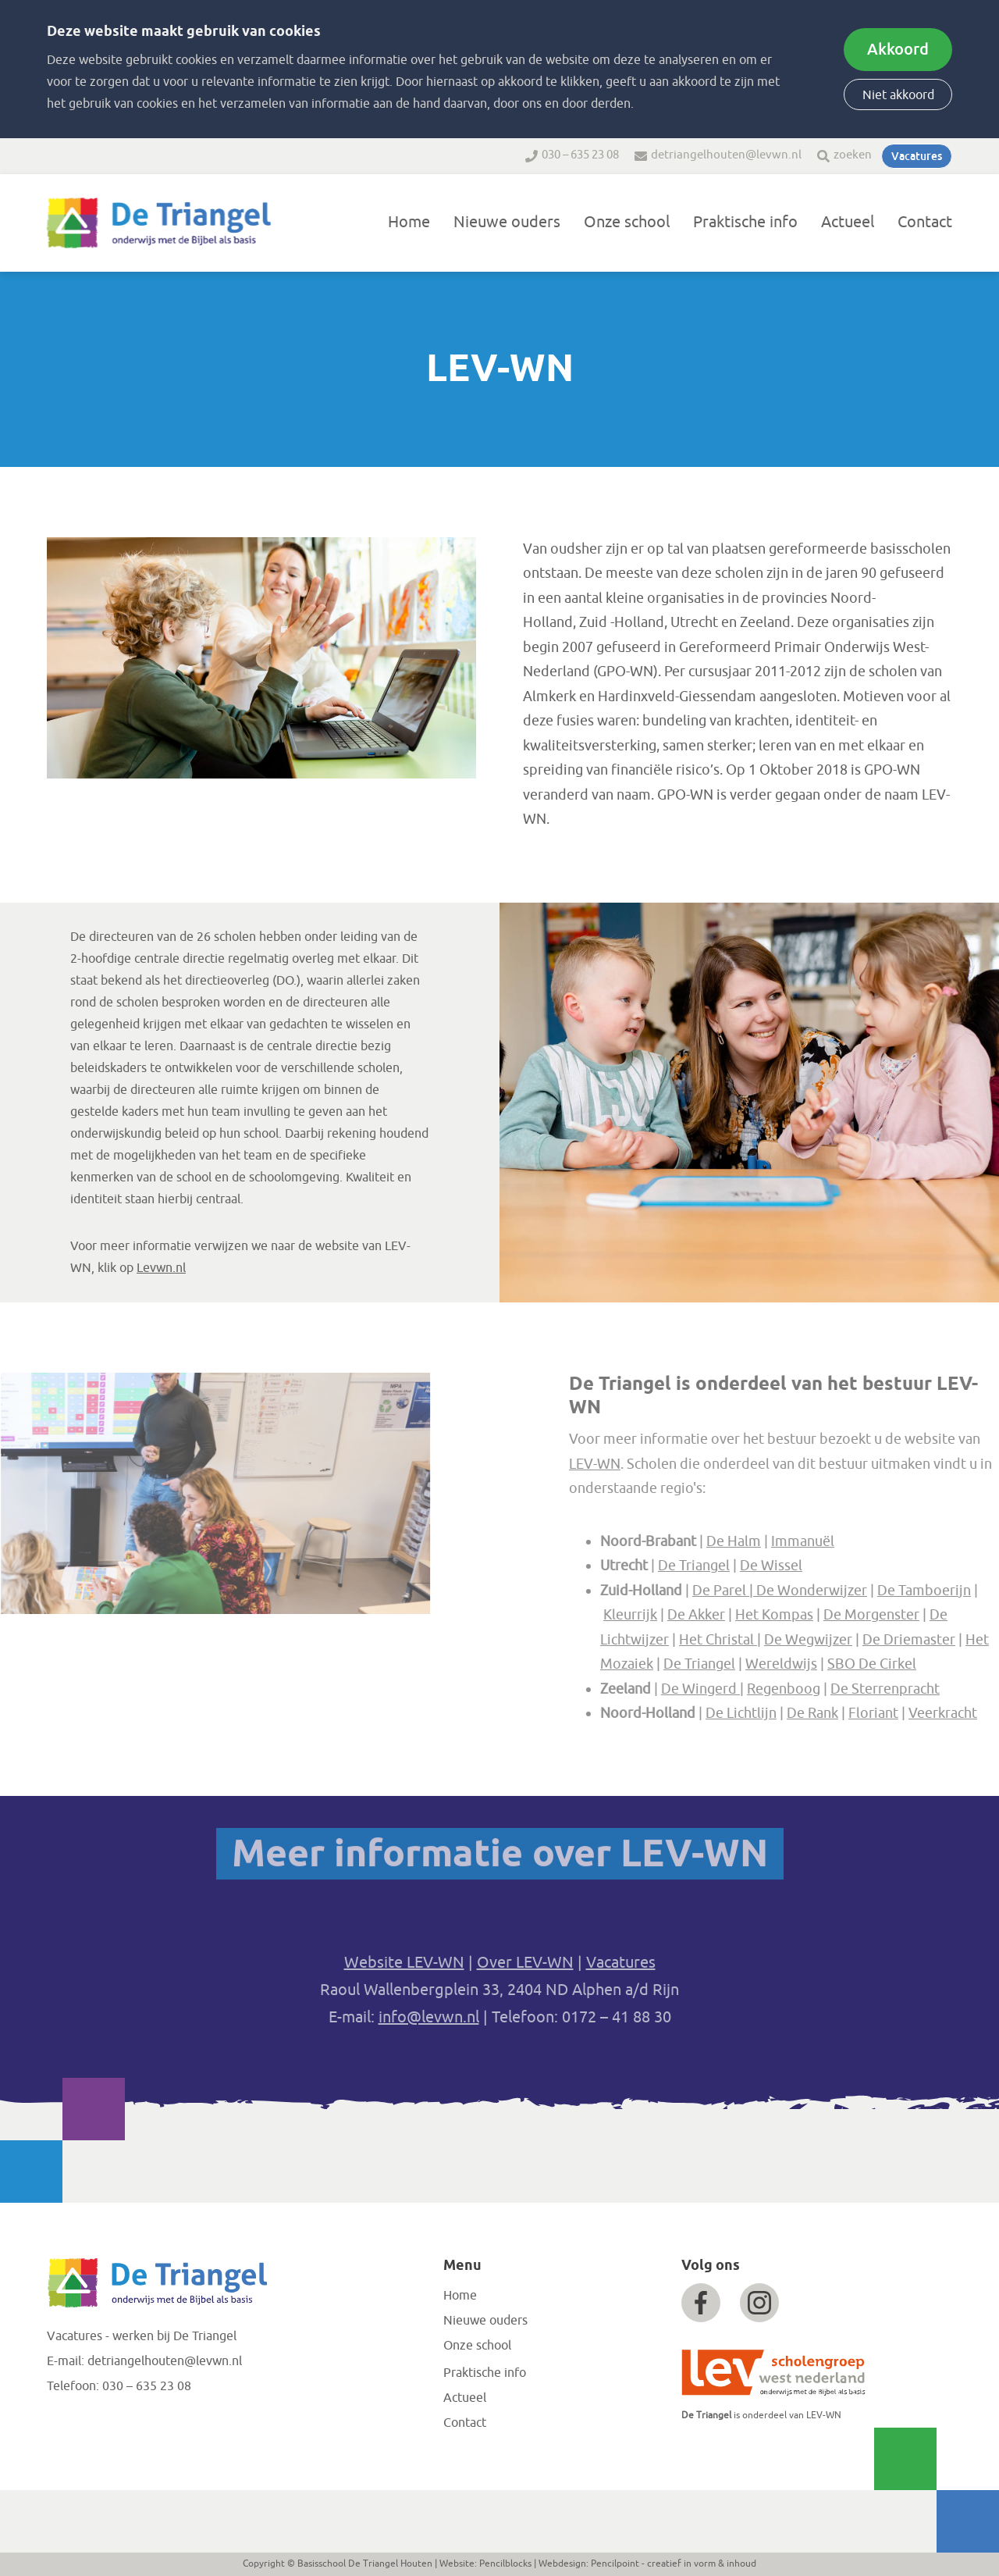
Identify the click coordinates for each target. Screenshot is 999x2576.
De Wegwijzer (860, 1639)
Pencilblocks (505, 2563)
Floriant (926, 1713)
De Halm (786, 1540)
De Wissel (823, 1565)
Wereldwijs (833, 1664)
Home (409, 222)
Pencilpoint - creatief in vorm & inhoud (673, 2563)
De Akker (748, 1614)
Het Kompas (826, 1614)
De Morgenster (924, 1614)
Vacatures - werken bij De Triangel (141, 2336)
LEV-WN (647, 1463)
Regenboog (836, 1688)
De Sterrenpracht (937, 1688)
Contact (925, 222)
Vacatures (916, 156)
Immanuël (855, 1540)
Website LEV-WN (404, 1962)
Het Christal (770, 1639)
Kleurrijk (682, 1614)
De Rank (865, 1713)
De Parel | (777, 1589)
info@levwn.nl (429, 2017)
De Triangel (746, 1565)
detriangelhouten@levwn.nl (726, 155)
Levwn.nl (161, 1268)
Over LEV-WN (525, 1962)
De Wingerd (752, 1688)
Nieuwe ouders (506, 222)
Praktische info (745, 222)
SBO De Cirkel (924, 1664)
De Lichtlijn (793, 1713)
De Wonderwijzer (864, 1589)
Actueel (847, 222)
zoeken (853, 155)
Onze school (627, 222)
